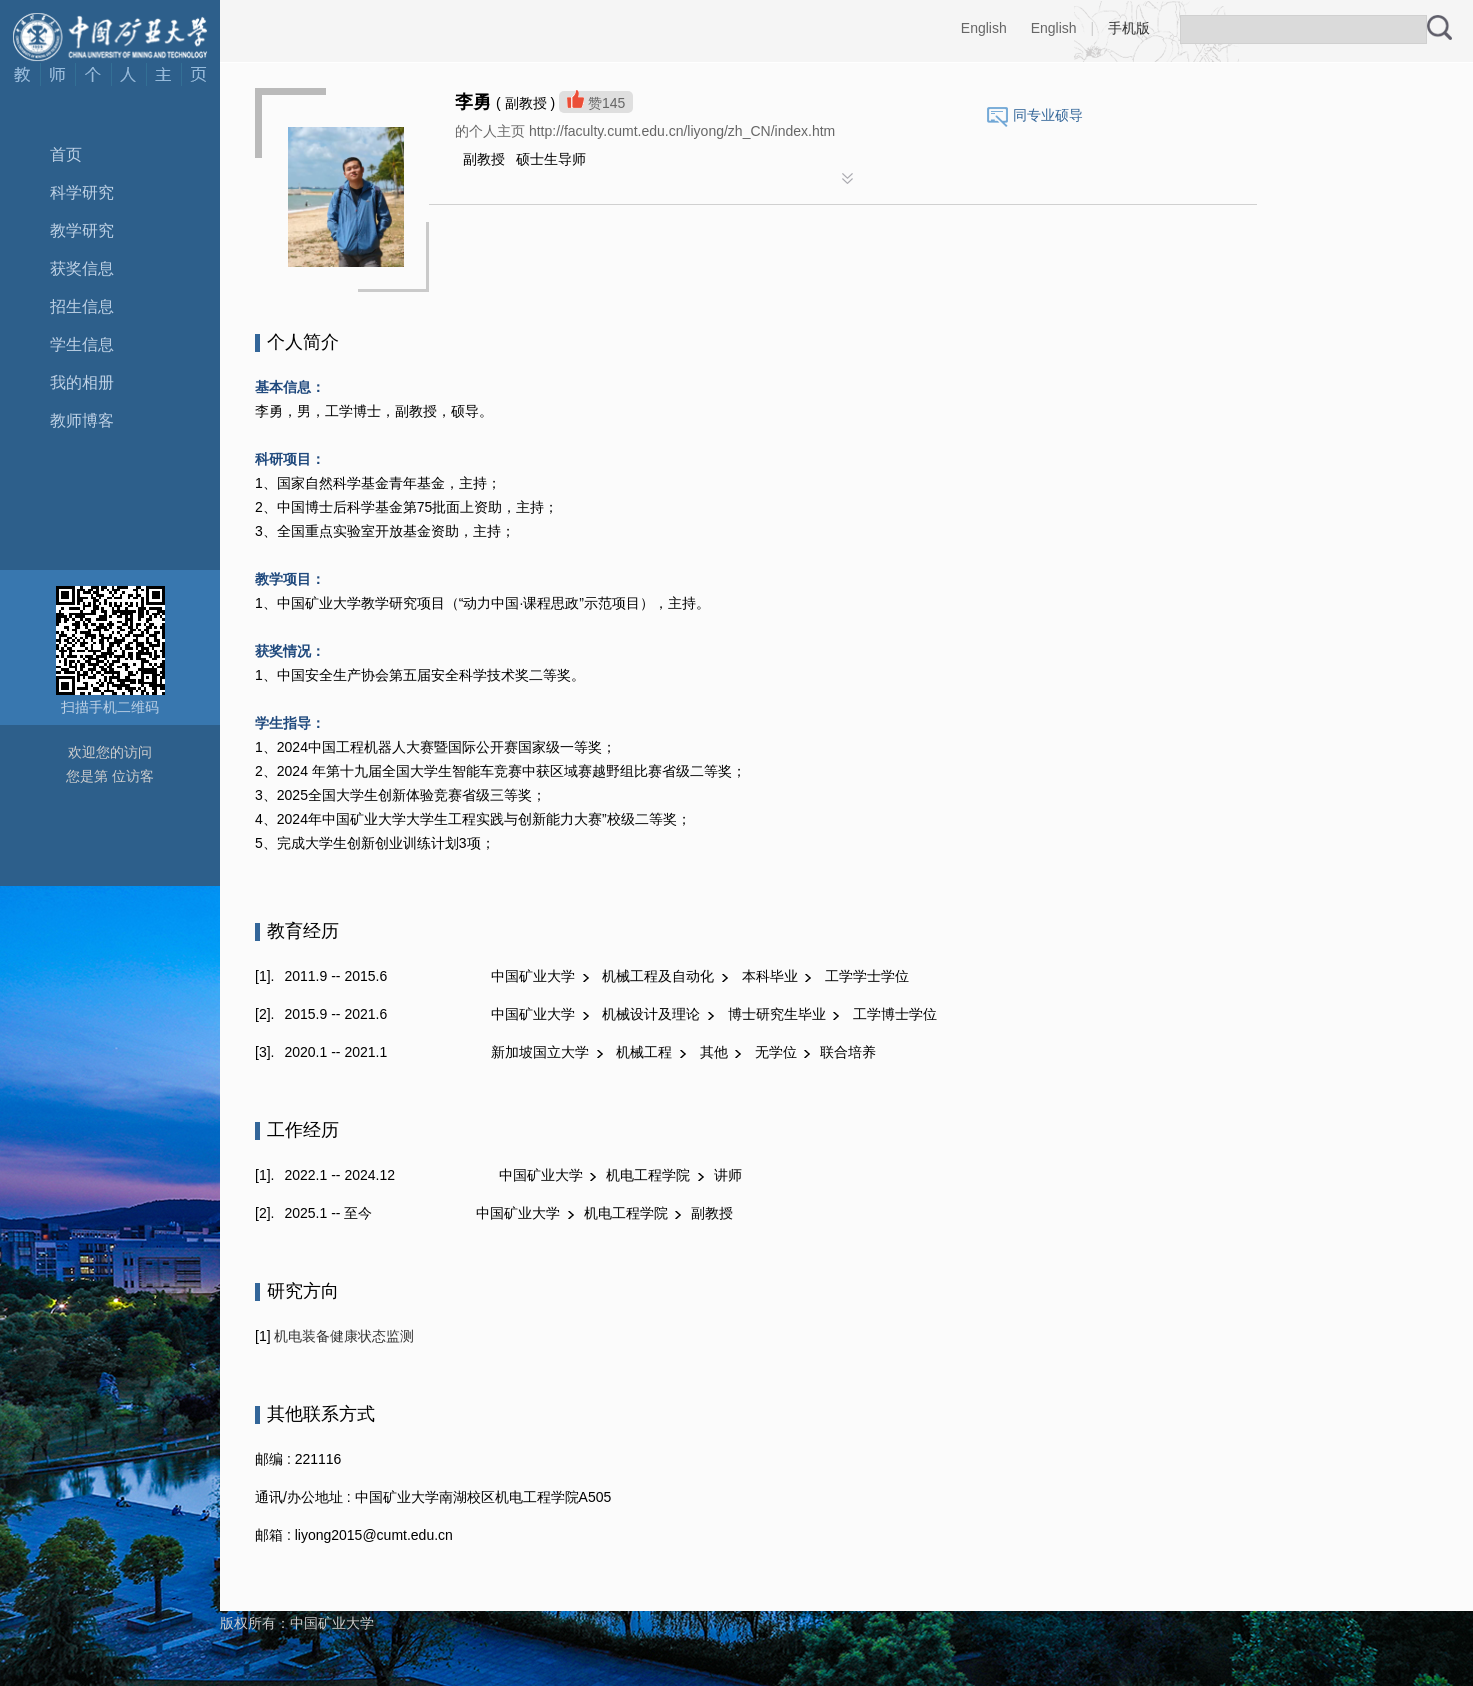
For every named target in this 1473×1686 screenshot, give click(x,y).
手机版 (1129, 28)
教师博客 (82, 420)
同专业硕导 (1048, 115)
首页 (66, 154)
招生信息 (82, 306)
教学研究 (82, 230)
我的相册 (82, 382)
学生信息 (82, 344)
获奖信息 (82, 268)
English (984, 28)
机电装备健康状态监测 (343, 1336)
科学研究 (82, 192)
